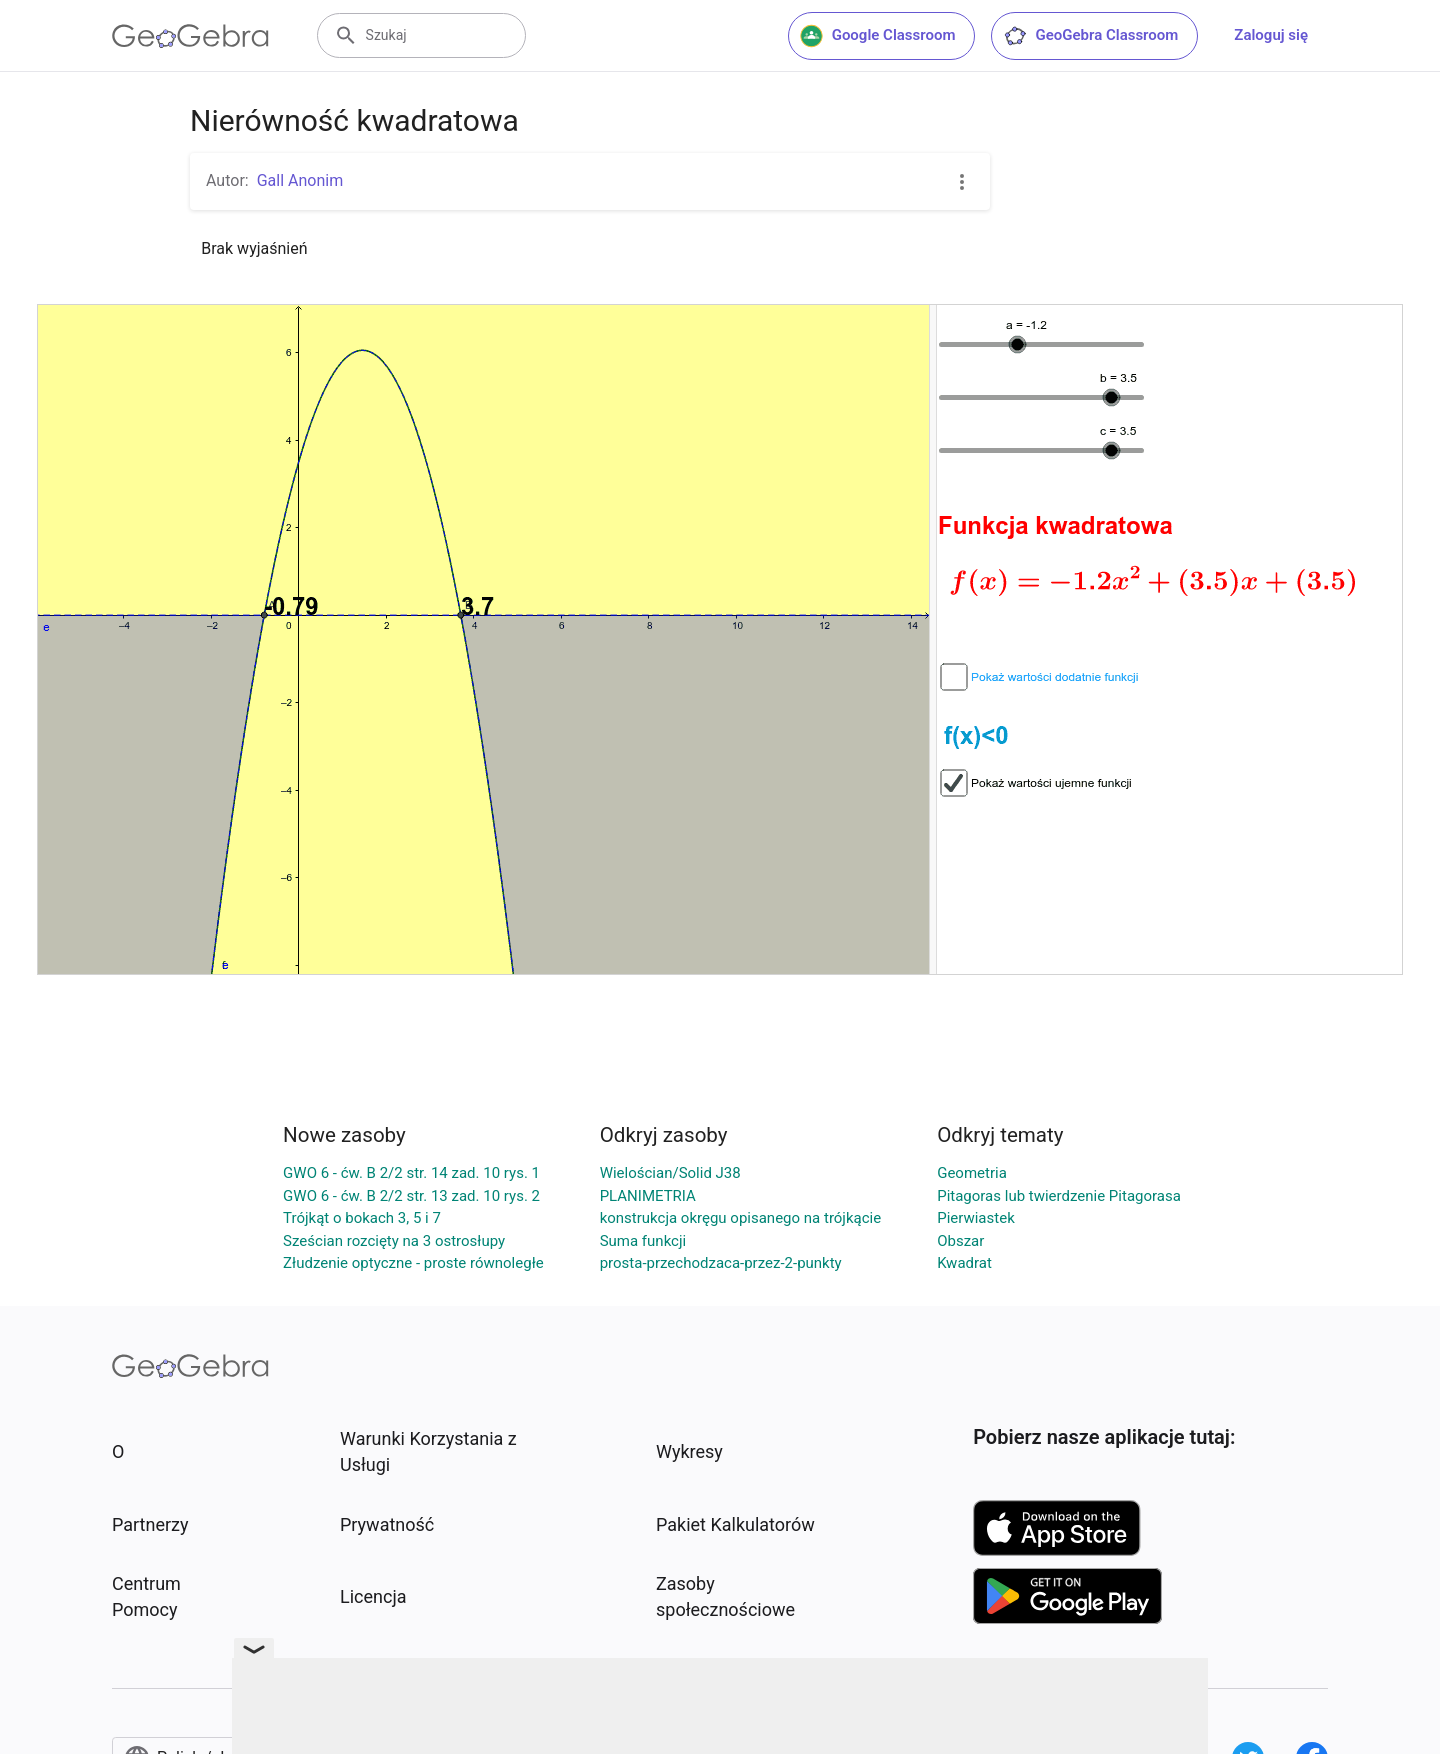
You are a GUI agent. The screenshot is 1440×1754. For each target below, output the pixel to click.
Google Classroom (878, 36)
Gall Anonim (300, 180)
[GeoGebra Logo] (190, 36)
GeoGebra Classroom (1090, 36)
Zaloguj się (1271, 35)
